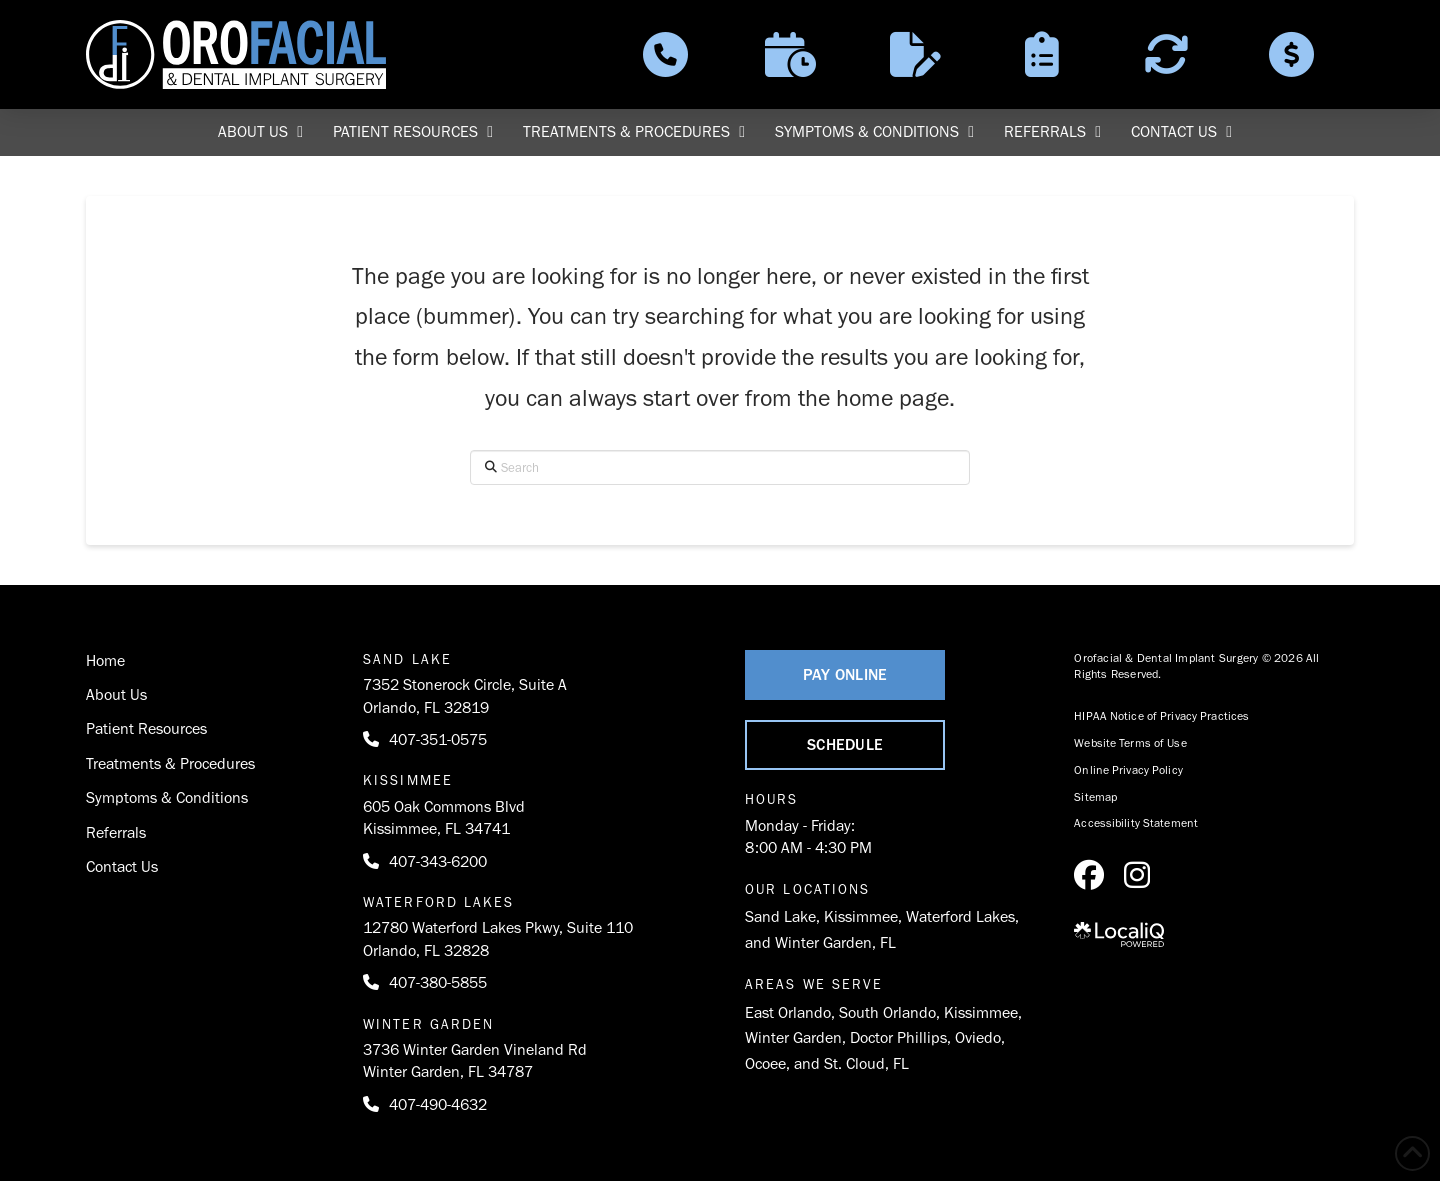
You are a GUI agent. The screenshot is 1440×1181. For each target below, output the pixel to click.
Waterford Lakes (960, 916)
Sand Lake (780, 916)
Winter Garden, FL (835, 942)
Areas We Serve (814, 984)
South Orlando (887, 1012)
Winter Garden (793, 1037)
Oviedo (978, 1037)
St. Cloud (854, 1063)
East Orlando (788, 1012)
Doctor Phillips (898, 1037)
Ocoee (765, 1063)
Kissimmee (861, 916)
